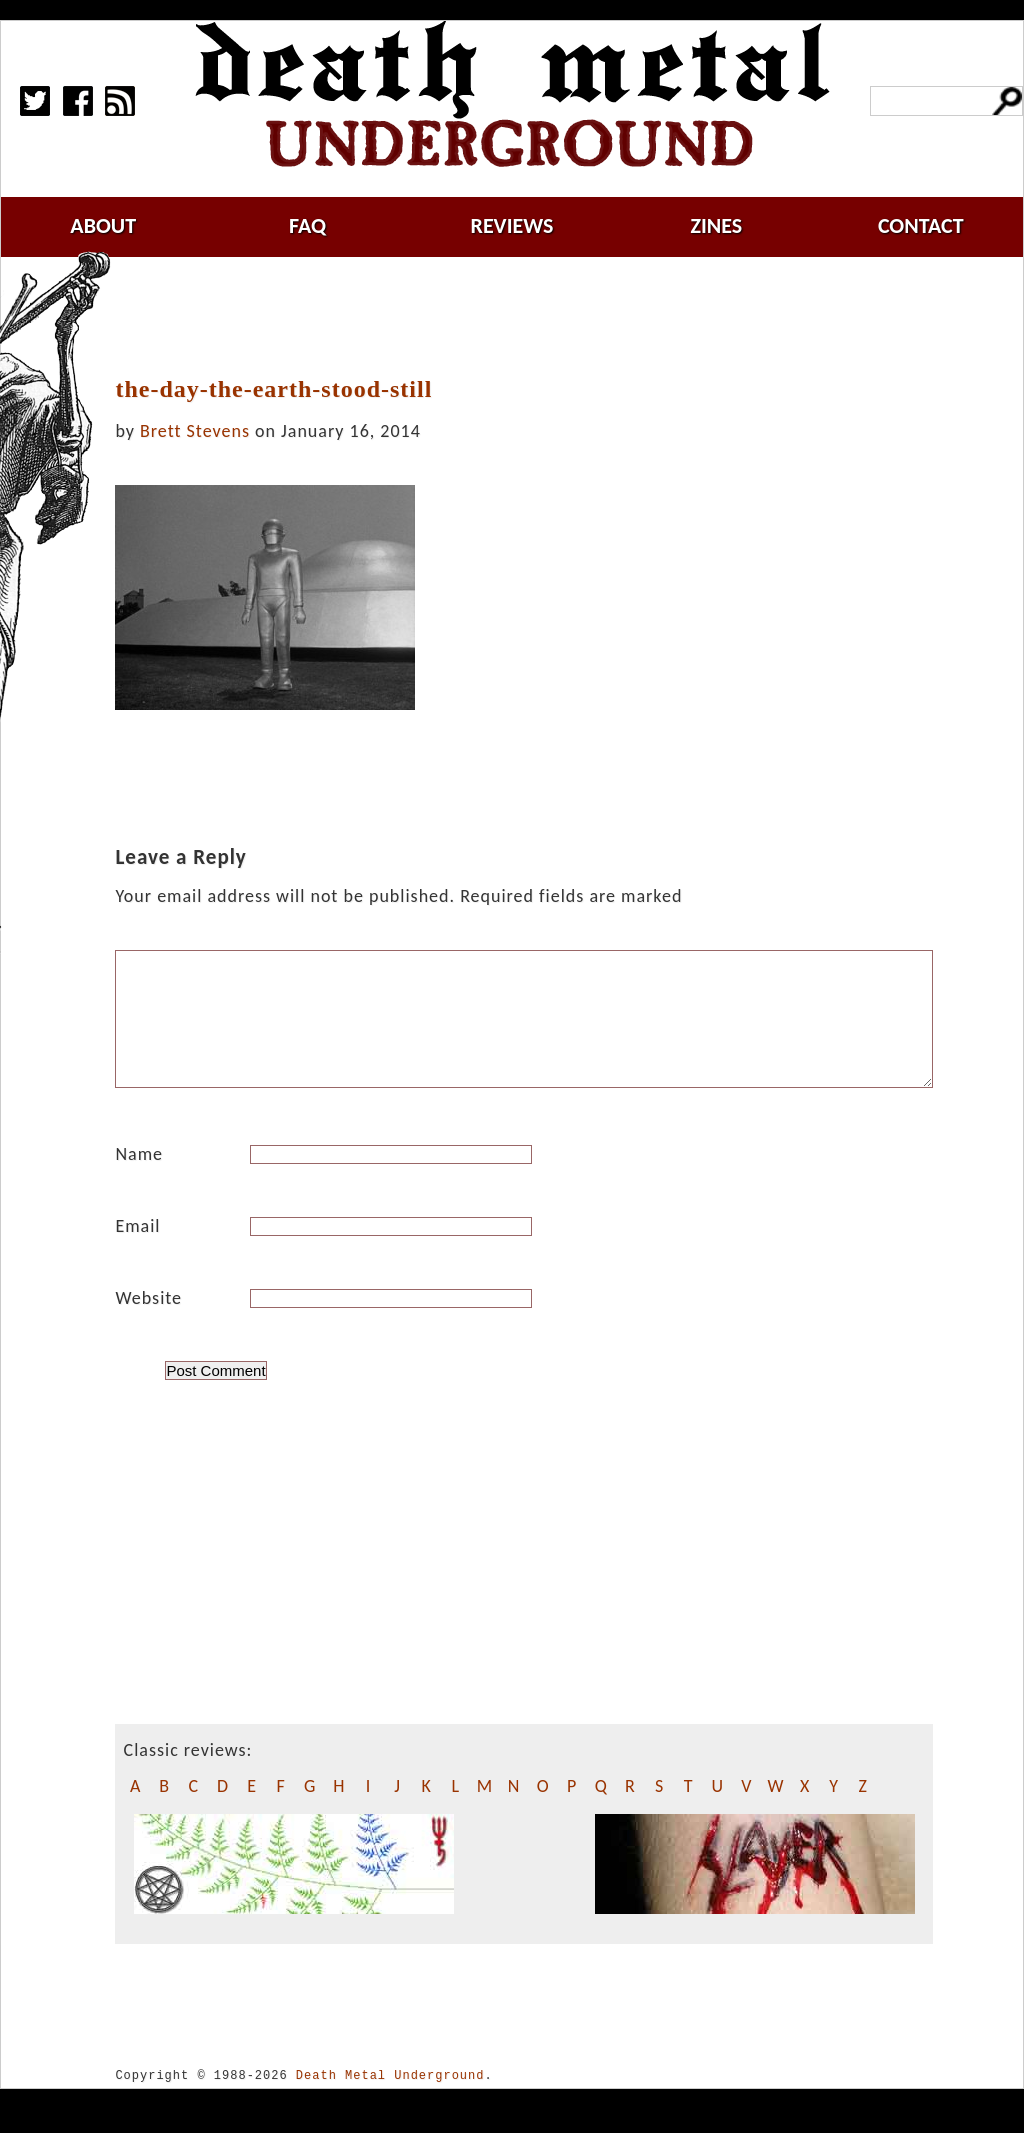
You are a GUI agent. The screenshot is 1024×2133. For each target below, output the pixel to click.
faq (307, 225)
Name (139, 1178)
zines (716, 225)
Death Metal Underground (390, 2099)
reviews (512, 225)
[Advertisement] (536, 317)
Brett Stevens (195, 431)
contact (921, 225)
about (103, 225)
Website (148, 1322)
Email (137, 1250)
